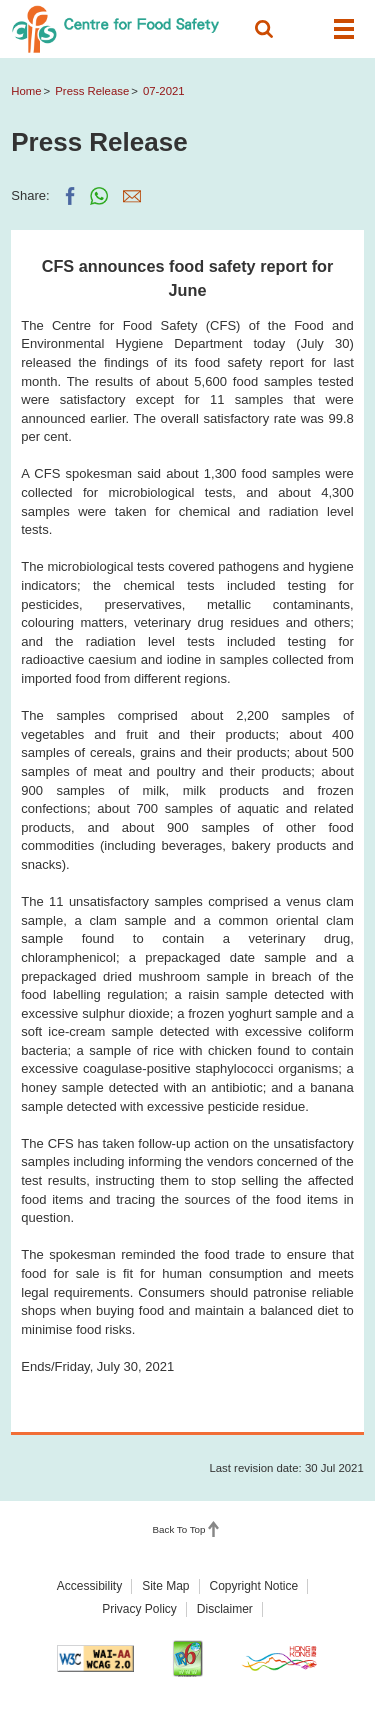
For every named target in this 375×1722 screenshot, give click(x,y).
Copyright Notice (254, 1586)
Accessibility (89, 1586)
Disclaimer (225, 1609)
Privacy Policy (139, 1609)
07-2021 (164, 91)
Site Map (165, 1586)
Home (26, 91)
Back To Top (179, 1529)
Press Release (92, 91)
